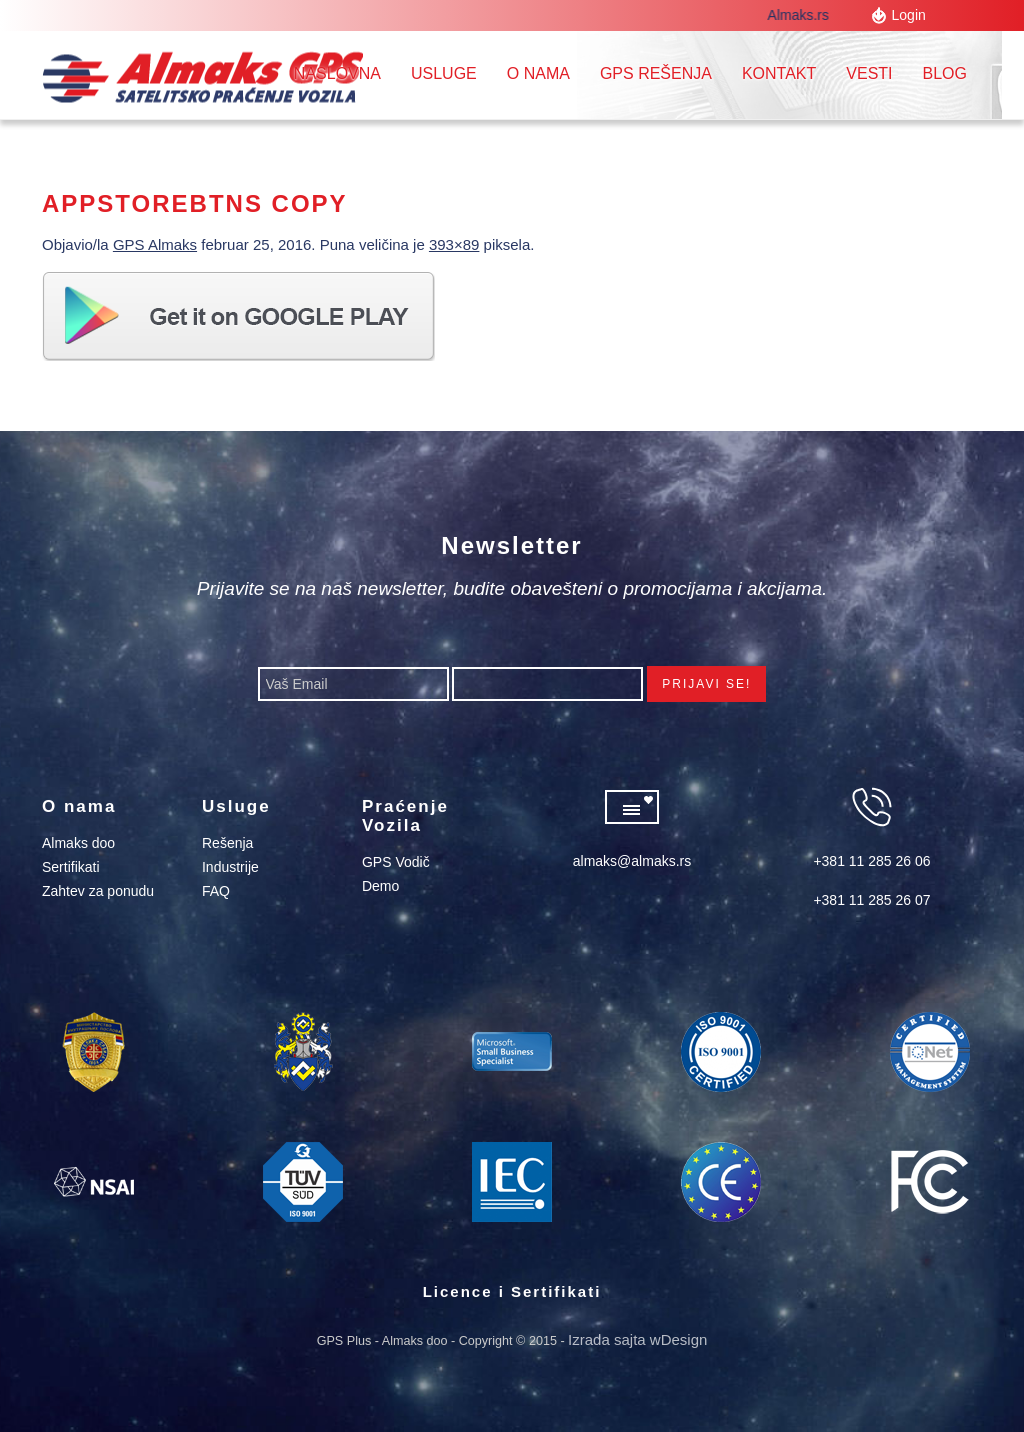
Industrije (230, 867)
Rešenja (227, 843)
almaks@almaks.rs (632, 861)
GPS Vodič (396, 862)
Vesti (869, 73)
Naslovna (337, 73)
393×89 (454, 244)
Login (909, 15)
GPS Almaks (155, 244)
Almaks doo (78, 843)
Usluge (444, 73)
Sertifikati (71, 867)
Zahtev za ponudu (98, 891)
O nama (538, 73)
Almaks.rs (805, 15)
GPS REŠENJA (656, 73)
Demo (380, 886)
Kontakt (779, 73)
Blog (945, 73)
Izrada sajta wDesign (637, 1339)
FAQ (216, 891)
